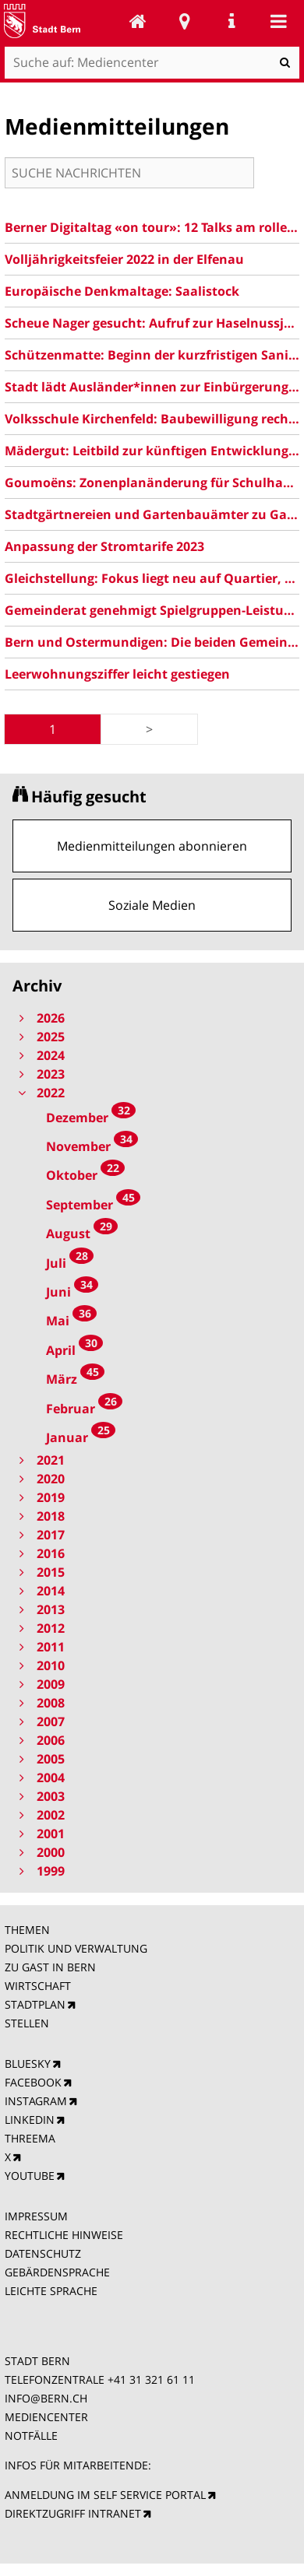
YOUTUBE (30, 2175)
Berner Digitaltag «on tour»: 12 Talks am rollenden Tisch (152, 227)
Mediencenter (138, 21)
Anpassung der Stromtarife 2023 (104, 546)
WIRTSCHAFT (38, 1985)
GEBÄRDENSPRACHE (57, 2272)
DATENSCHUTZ (43, 2253)
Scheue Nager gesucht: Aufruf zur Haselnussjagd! (152, 323)
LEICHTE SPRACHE (51, 2290)
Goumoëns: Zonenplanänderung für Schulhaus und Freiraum (152, 482)
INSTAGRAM (36, 2100)
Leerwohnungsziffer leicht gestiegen (117, 674)
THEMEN (27, 1929)
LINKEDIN (30, 2119)
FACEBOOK (33, 2082)
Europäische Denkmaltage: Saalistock (122, 291)
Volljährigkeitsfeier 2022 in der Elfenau (124, 259)
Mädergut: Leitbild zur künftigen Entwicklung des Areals (152, 450)
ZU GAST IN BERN (50, 1967)
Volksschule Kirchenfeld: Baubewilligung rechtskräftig (152, 418)
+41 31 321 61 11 (151, 2379)
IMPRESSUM (36, 2216)
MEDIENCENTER (46, 2416)
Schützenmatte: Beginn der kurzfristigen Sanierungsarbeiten (152, 354)
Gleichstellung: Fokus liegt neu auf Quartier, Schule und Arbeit (152, 578)
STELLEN (27, 2023)
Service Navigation (231, 21)
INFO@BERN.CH (46, 2398)
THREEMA (30, 2138)
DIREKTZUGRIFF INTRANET (73, 2513)
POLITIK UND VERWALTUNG (76, 1948)
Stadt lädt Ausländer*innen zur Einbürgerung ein (152, 386)
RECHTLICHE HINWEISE (64, 2234)
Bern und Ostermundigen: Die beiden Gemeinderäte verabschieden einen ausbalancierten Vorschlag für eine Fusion (152, 642)
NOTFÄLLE (31, 2435)
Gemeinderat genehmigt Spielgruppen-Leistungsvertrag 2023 (152, 610)
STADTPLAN (35, 2004)
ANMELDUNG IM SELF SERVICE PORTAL (105, 2494)
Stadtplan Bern (185, 21)
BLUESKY (28, 2063)
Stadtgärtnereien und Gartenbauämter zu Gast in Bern (152, 514)
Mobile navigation (278, 21)
